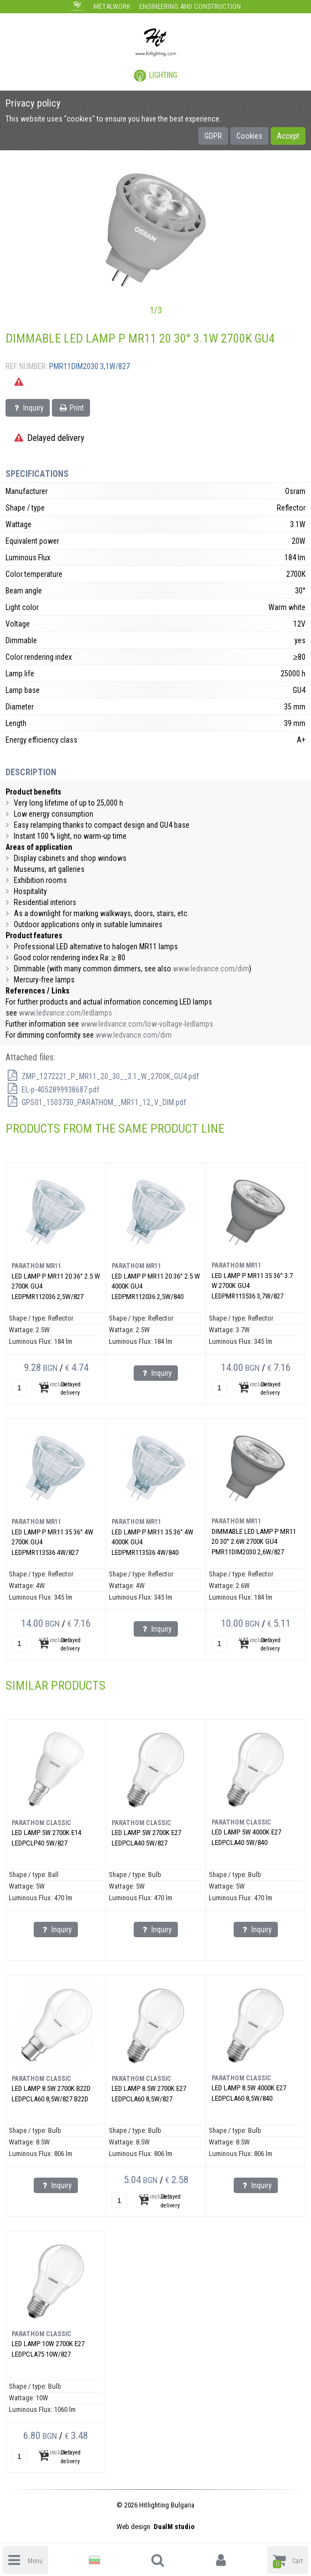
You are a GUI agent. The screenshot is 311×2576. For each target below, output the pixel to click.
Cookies (249, 136)
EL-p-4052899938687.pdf (52, 1089)
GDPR (213, 136)
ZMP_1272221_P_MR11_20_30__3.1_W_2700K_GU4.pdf (102, 1076)
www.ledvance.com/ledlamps (65, 1012)
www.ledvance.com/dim (211, 968)
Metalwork (111, 6)
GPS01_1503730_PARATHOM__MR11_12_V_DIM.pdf (96, 1102)
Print (71, 407)
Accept (288, 136)
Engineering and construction (190, 6)
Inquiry (28, 407)
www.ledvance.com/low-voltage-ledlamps (147, 1023)
